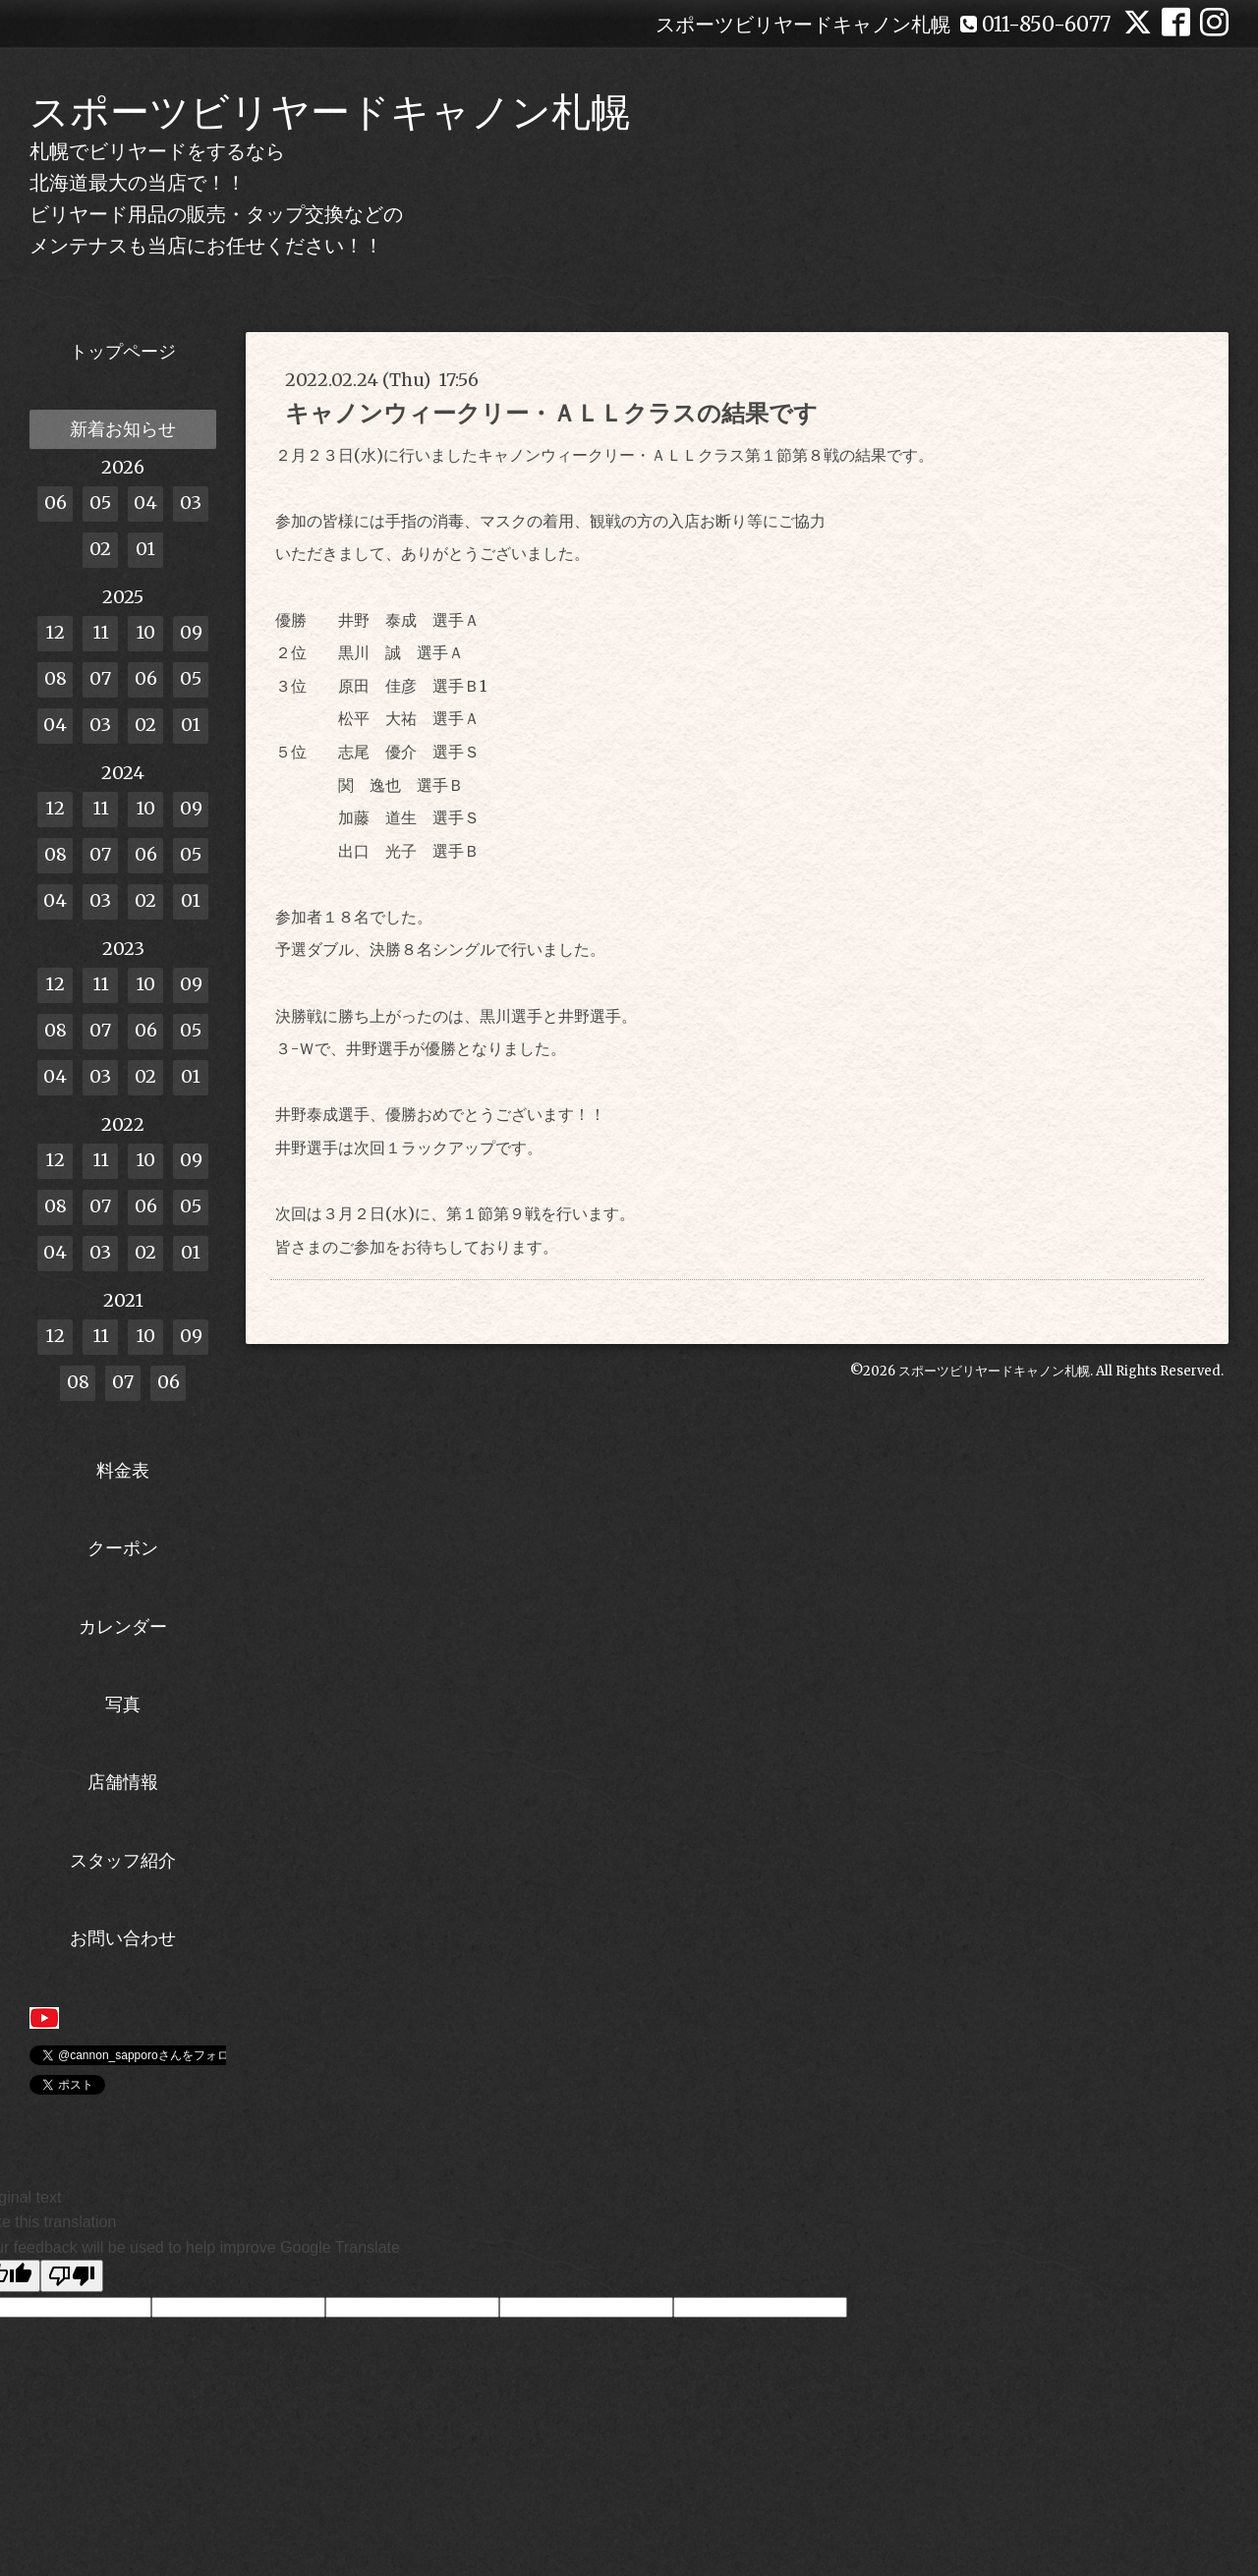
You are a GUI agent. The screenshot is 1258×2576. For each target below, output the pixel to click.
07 (100, 678)
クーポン (122, 1548)
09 (191, 632)
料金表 (122, 1470)
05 (100, 502)
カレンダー (123, 1626)
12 (55, 632)
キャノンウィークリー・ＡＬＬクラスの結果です (551, 413)
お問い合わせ (123, 1938)
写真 (123, 1704)
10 (145, 632)
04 (145, 502)
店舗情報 (122, 1781)
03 (190, 502)
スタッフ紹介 (123, 1860)
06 (55, 502)
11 (100, 632)
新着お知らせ (123, 429)
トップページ (123, 351)
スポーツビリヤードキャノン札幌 (329, 112)
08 (55, 678)
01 (145, 548)
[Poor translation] (71, 2276)
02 (100, 548)
